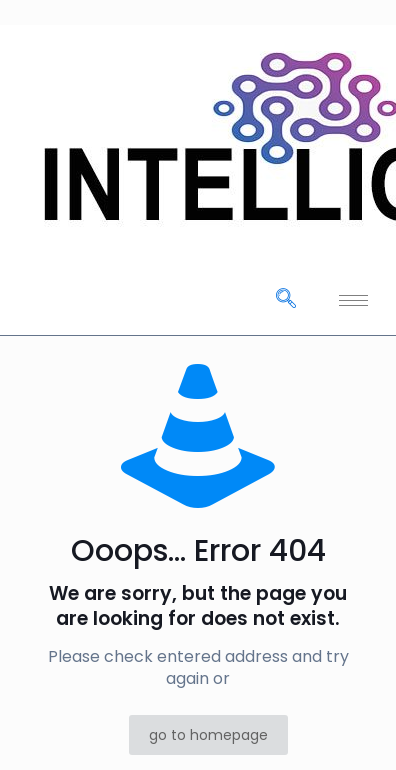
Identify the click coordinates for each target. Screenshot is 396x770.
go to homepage (208, 735)
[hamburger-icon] (353, 300)
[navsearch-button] (286, 300)
